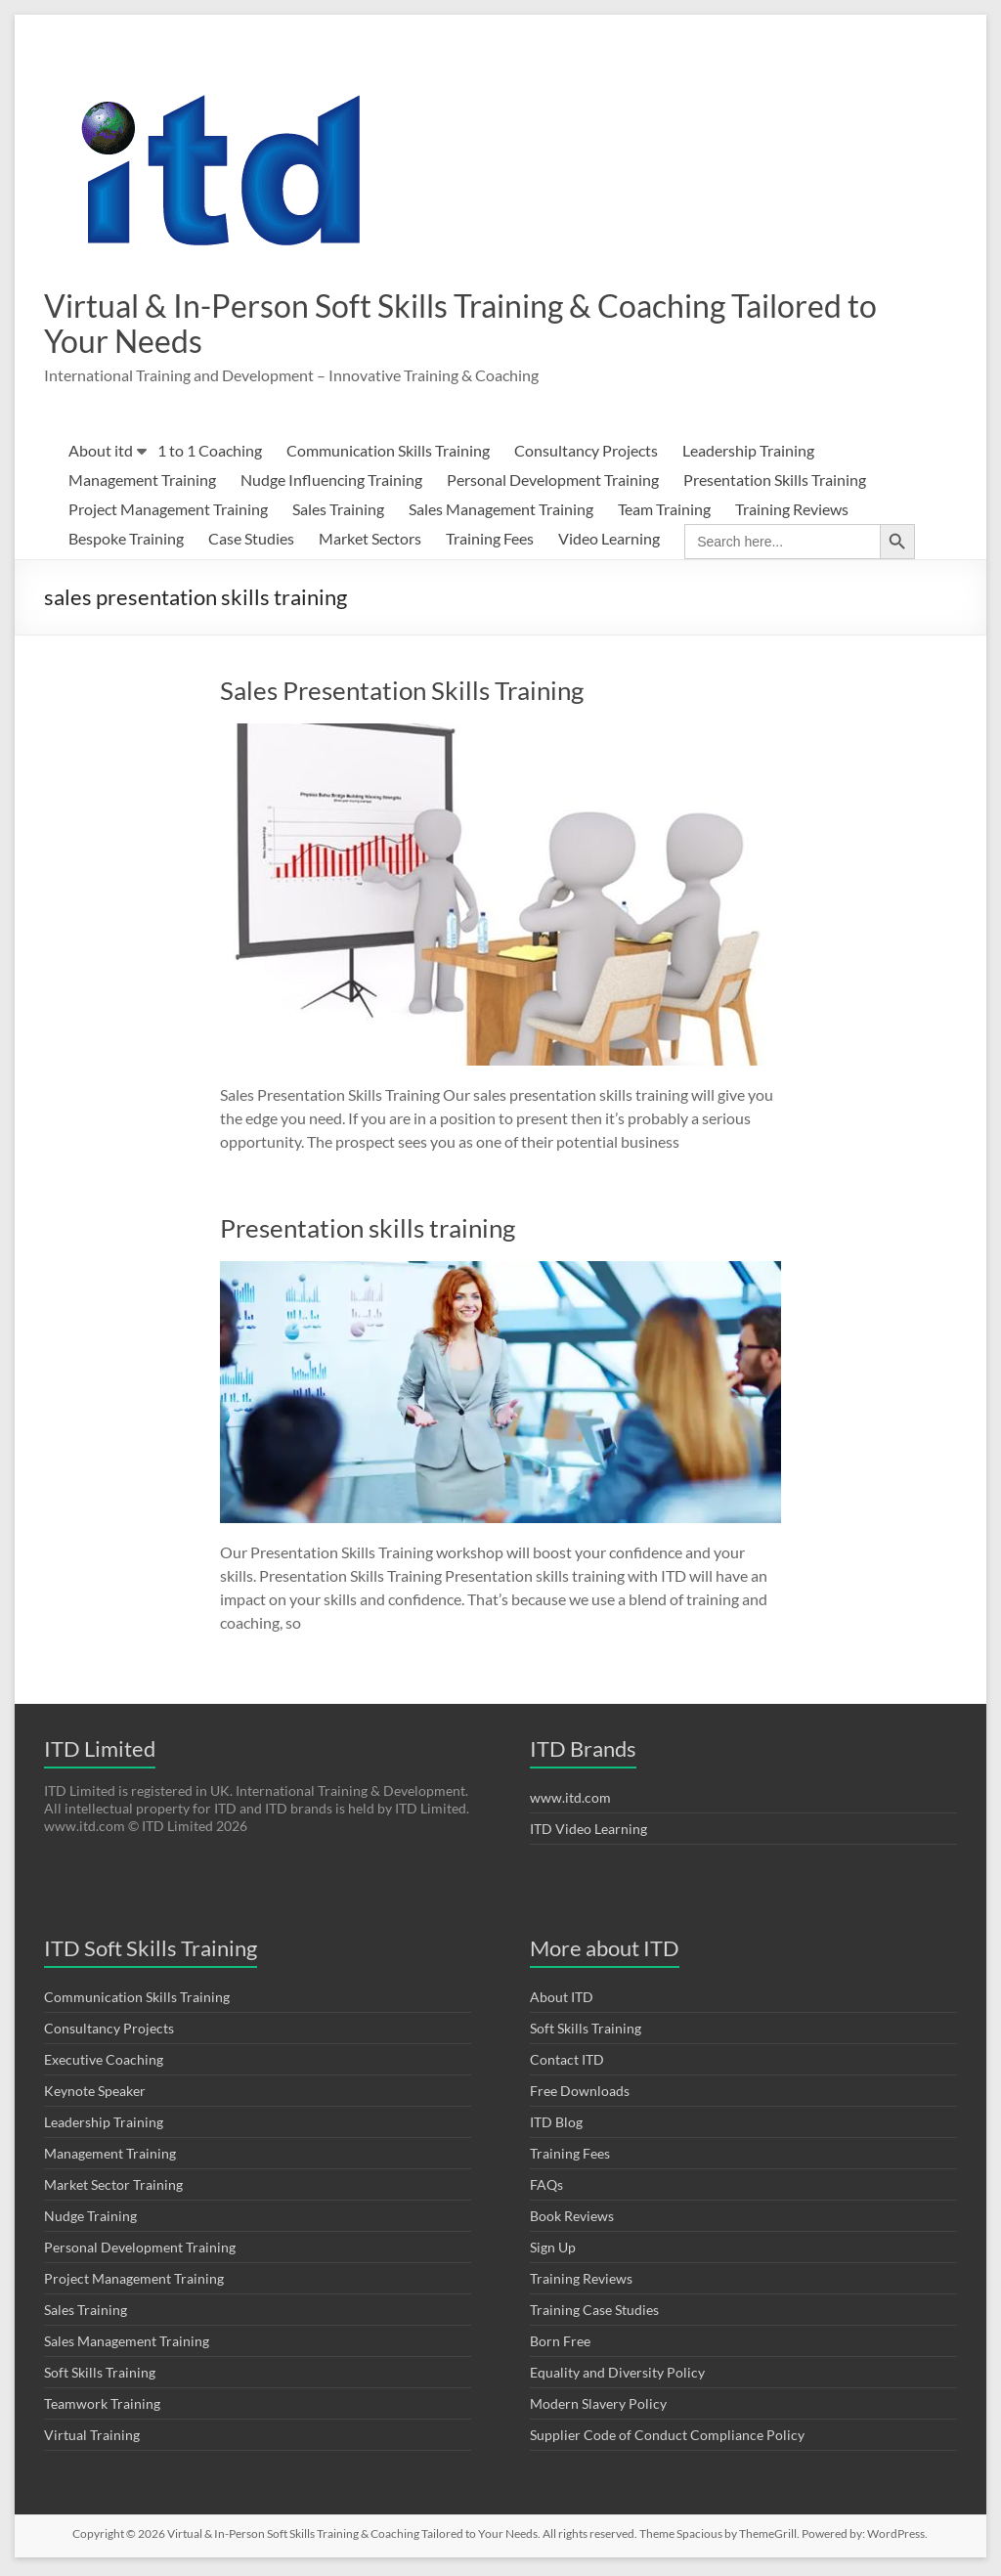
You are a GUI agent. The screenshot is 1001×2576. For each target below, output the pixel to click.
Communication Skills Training (388, 454)
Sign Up (553, 2251)
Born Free (560, 2344)
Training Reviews (792, 512)
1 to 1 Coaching (209, 454)
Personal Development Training (553, 483)
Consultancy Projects (586, 454)
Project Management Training (168, 512)
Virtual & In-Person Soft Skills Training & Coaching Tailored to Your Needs (424, 324)
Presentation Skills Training (774, 483)
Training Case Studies (594, 2313)
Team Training (664, 512)
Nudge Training (90, 2219)
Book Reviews (572, 2219)
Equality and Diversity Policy (617, 2376)
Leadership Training (748, 454)
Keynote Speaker (95, 2094)
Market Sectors (370, 542)
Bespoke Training (126, 542)
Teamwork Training (102, 2407)
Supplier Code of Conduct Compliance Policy (667, 2438)
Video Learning (609, 542)
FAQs (546, 2188)
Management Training (142, 483)
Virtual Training (92, 2438)
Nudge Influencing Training (331, 483)
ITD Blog (556, 2126)
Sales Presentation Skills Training (402, 694)
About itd (100, 454)
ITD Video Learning (588, 1832)
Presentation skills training (367, 1231)
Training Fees (490, 542)
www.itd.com (570, 1801)
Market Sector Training (113, 2188)
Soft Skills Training (99, 2376)
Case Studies (251, 542)
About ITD (561, 2000)
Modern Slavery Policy (598, 2407)
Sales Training (338, 512)
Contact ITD (567, 2063)
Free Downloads (580, 2094)
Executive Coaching (103, 2063)
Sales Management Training (501, 512)
